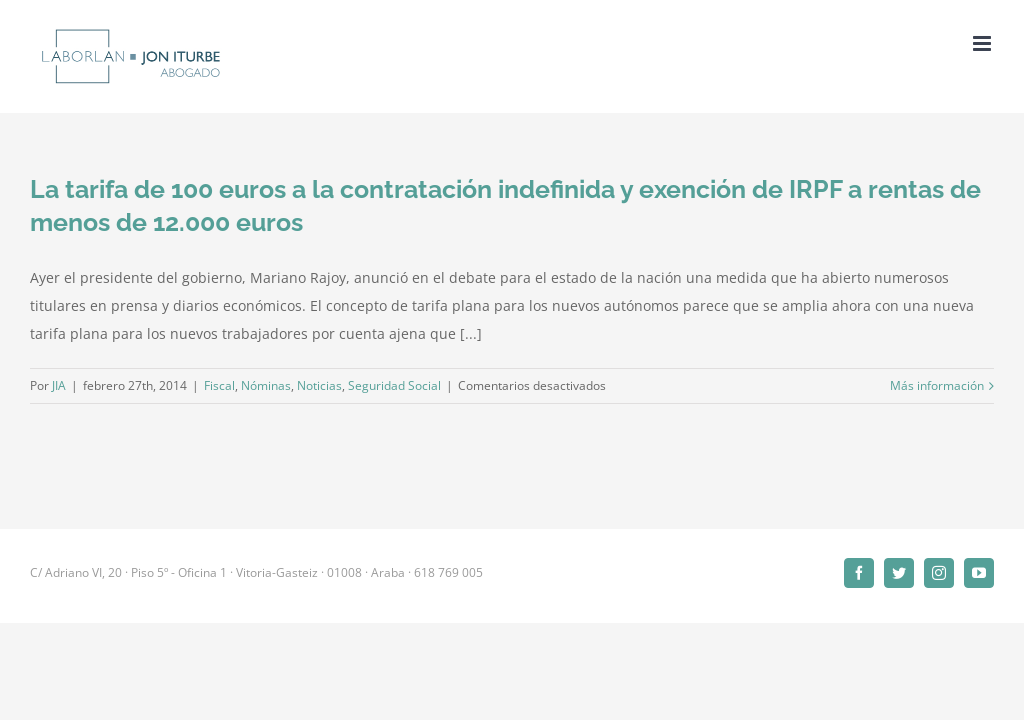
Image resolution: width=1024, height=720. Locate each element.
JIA (59, 385)
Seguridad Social (394, 385)
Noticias (319, 385)
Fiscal (219, 385)
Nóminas (266, 385)
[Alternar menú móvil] (983, 43)
